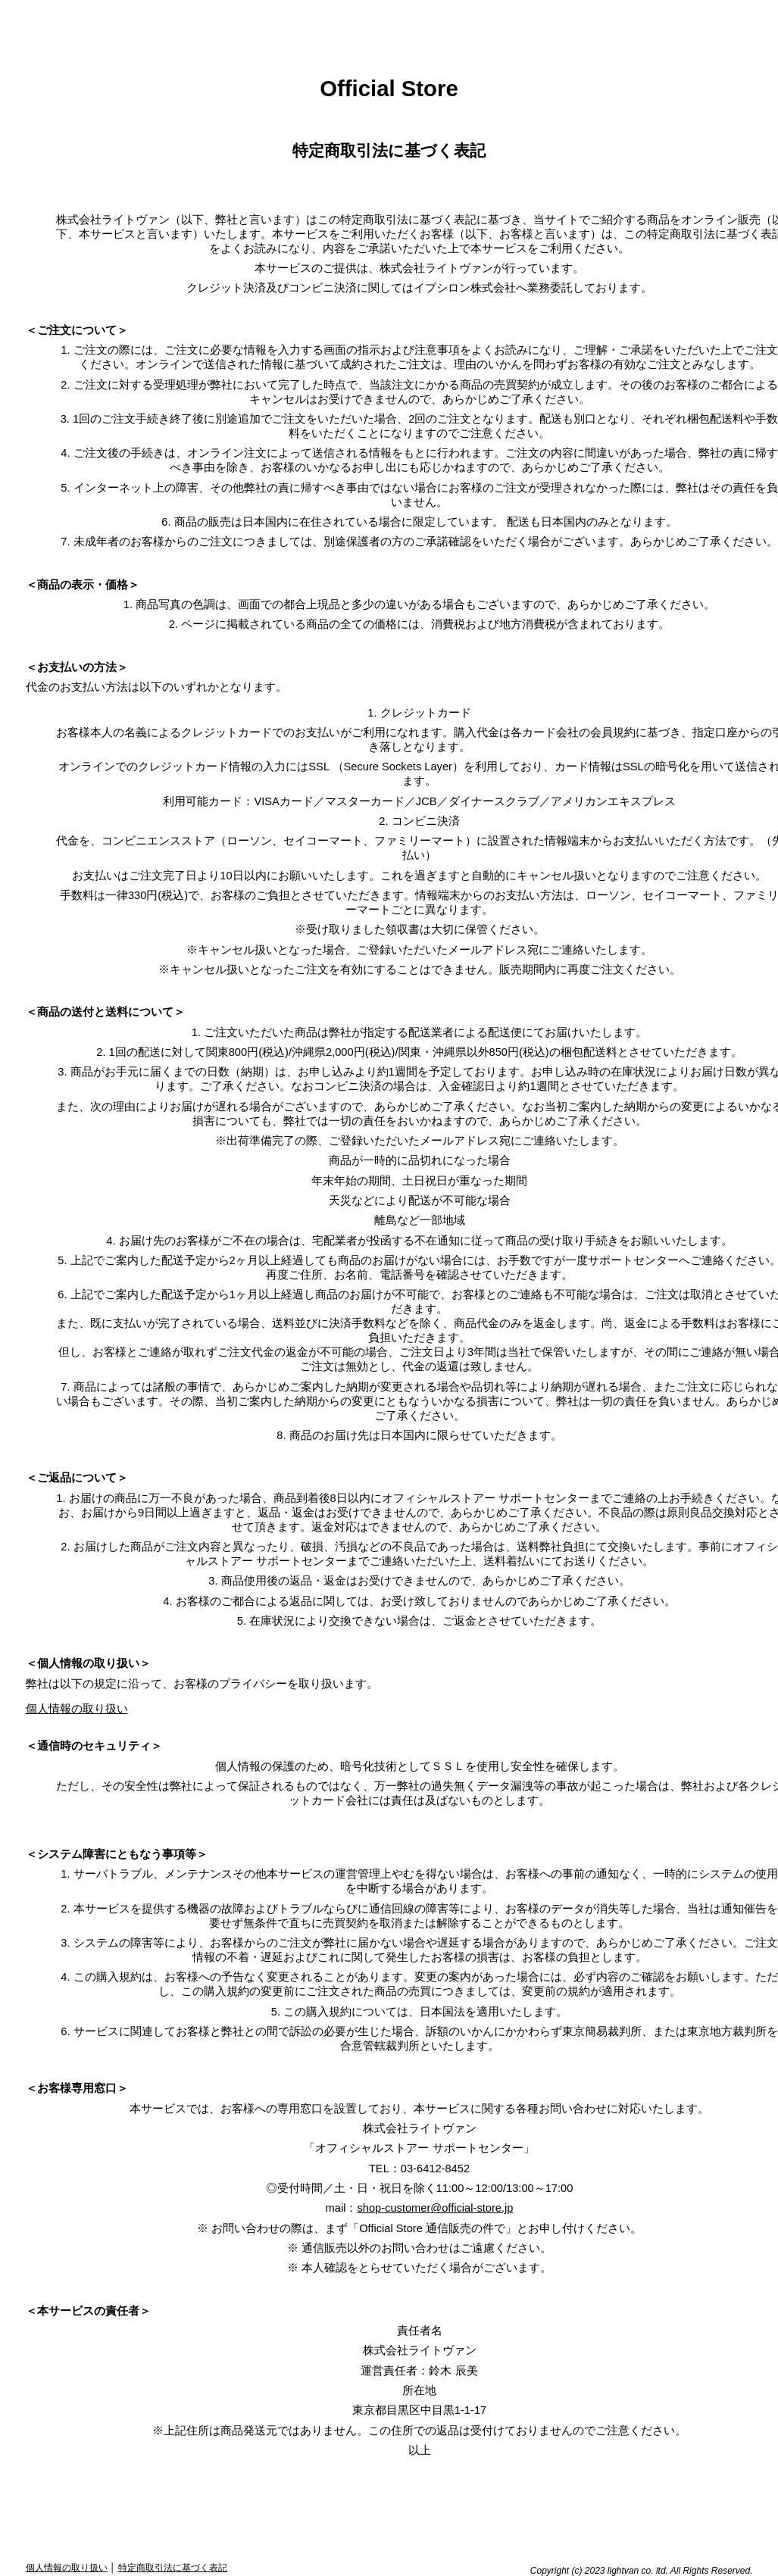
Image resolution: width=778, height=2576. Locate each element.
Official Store (389, 88)
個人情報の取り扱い (77, 1709)
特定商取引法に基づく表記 (172, 2567)
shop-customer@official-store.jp (435, 2208)
